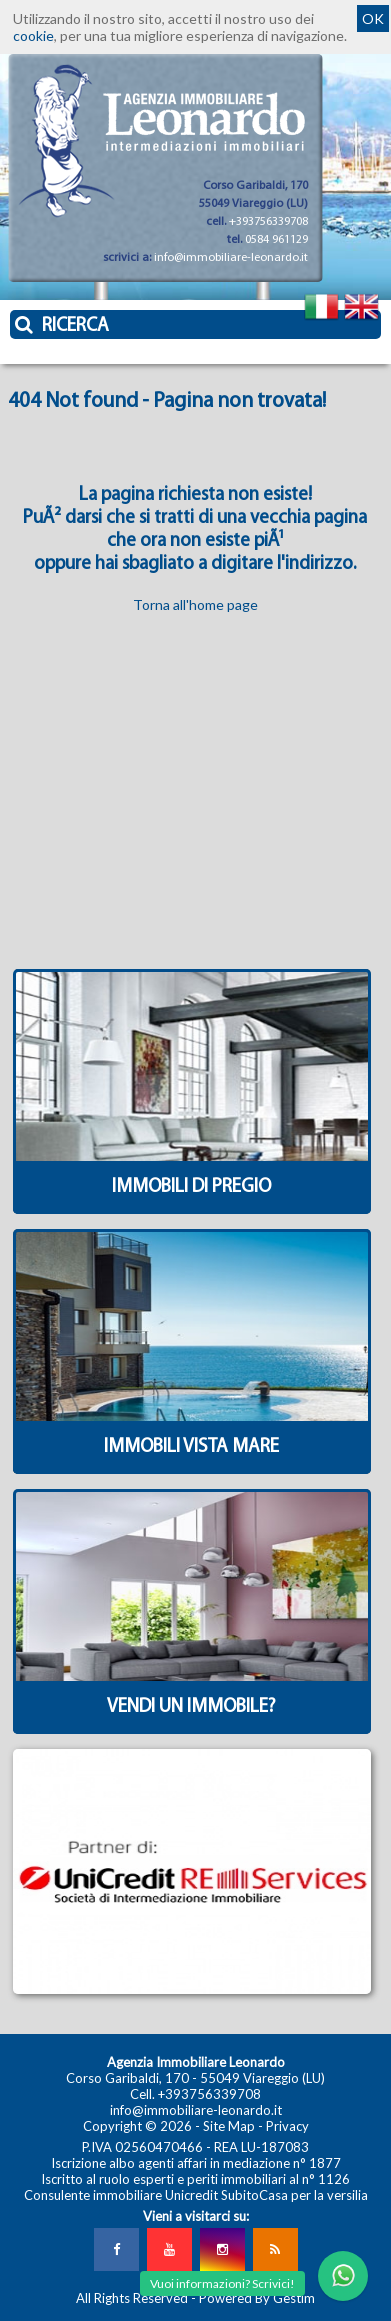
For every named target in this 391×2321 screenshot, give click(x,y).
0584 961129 (276, 240)
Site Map (229, 2126)
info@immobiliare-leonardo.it (231, 258)
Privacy (287, 2126)
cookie (33, 35)
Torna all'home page (195, 604)
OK (373, 18)
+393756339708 (268, 222)
